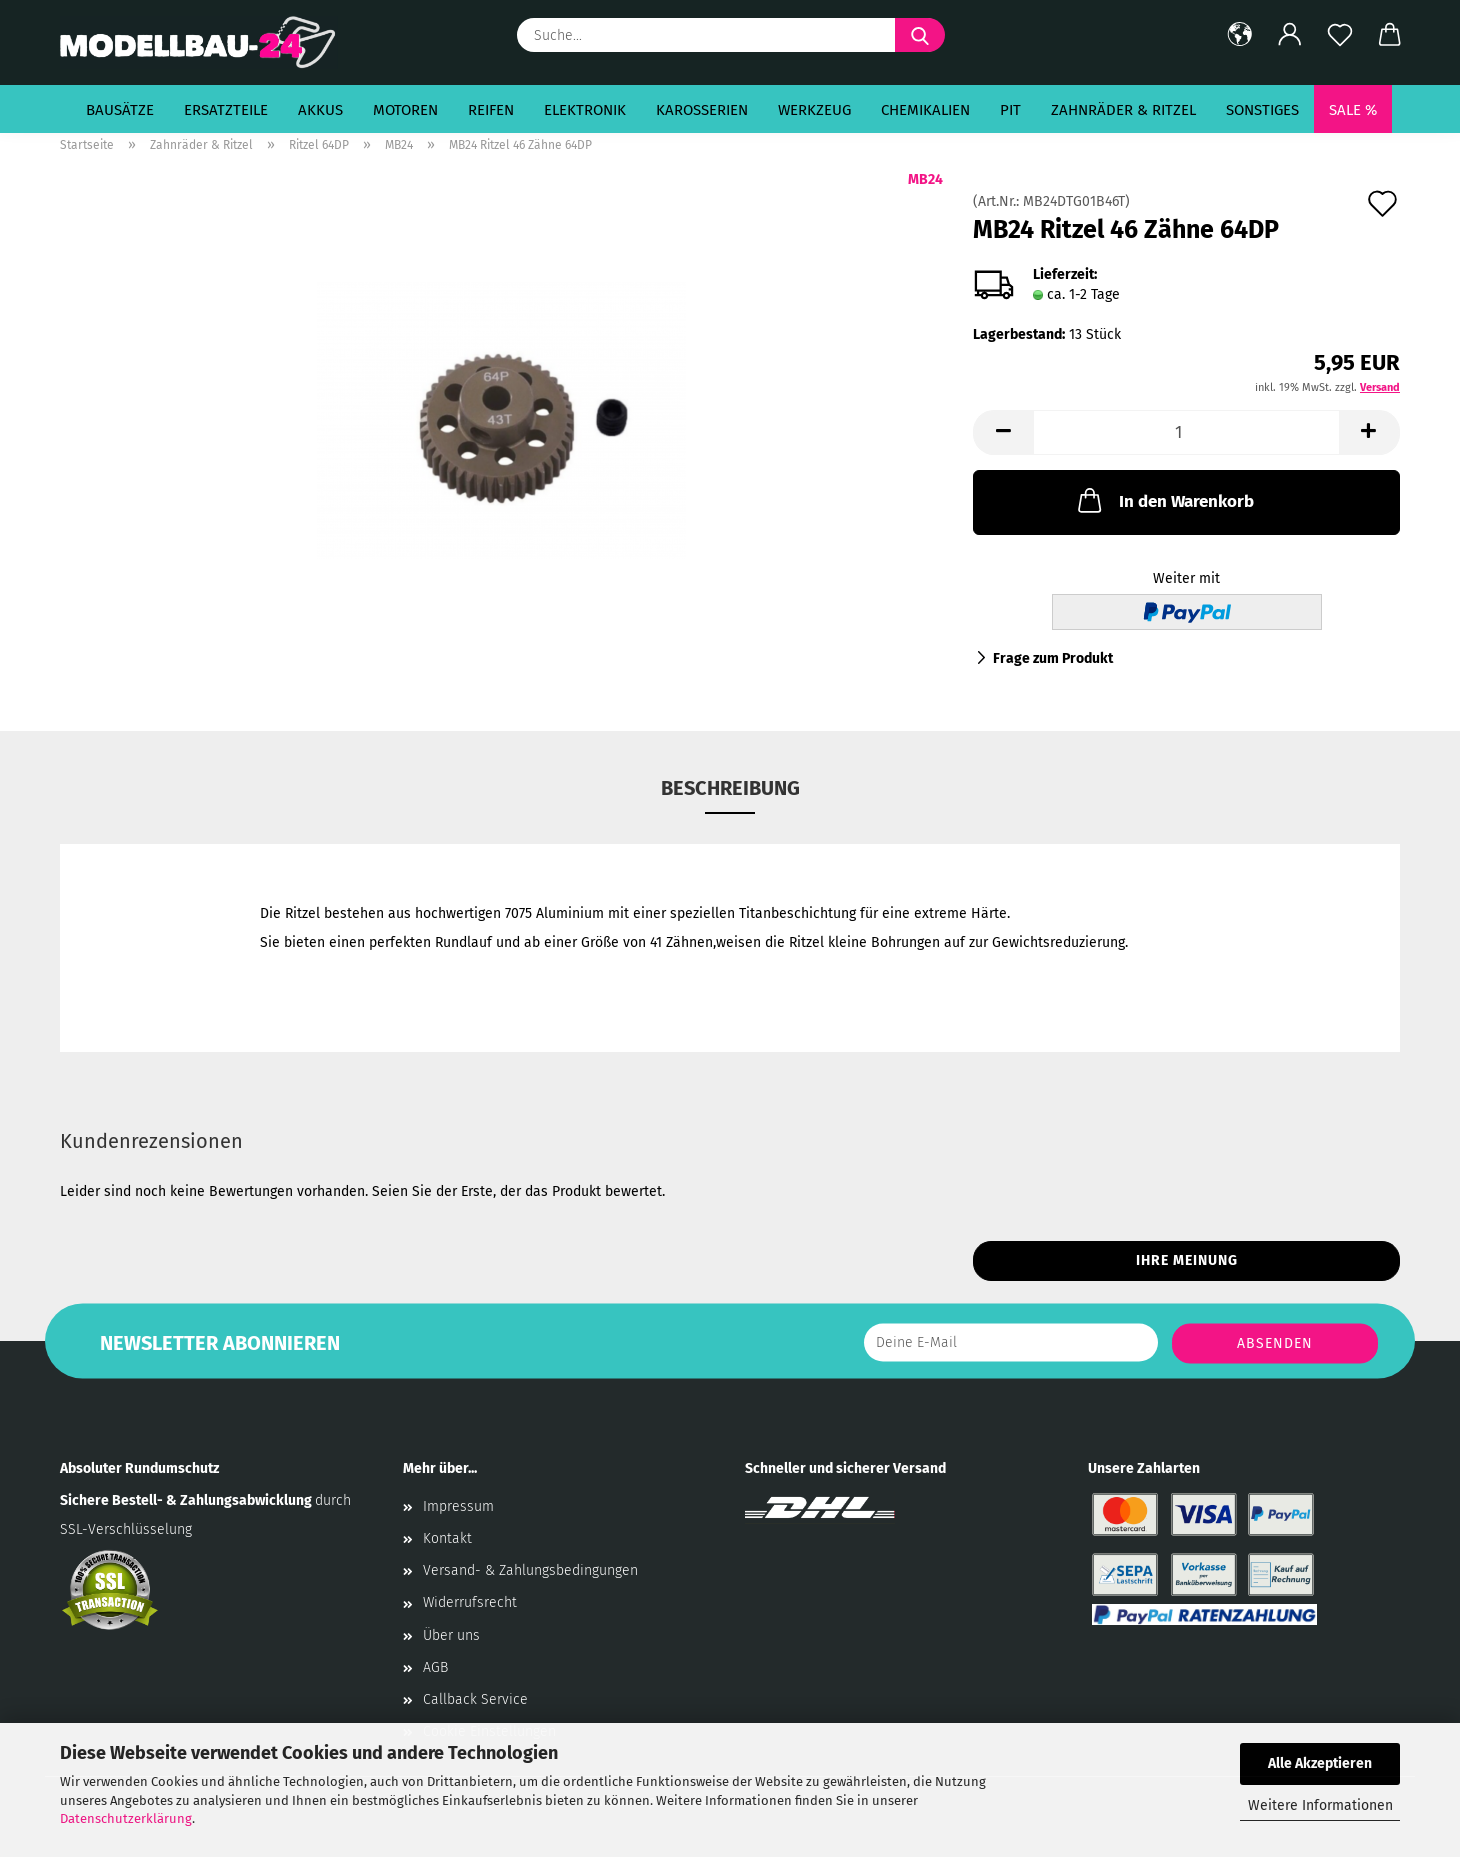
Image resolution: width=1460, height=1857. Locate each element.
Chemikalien (925, 110)
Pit (1010, 110)
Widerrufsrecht (470, 1602)
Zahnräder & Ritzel (1123, 110)
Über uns (451, 1635)
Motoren (405, 110)
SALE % (1353, 110)
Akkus (320, 110)
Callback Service (475, 1699)
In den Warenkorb (1164, 500)
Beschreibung (730, 788)
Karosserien (702, 110)
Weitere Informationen (1320, 1805)
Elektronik (585, 110)
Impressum (458, 1506)
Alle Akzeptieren (1320, 1763)
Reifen (491, 110)
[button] (1240, 35)
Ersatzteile (226, 110)
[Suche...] (920, 35)
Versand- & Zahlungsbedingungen (530, 1570)
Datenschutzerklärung (126, 1818)
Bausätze (120, 110)
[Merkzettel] (1340, 35)
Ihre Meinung (1187, 1260)
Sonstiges (1262, 110)
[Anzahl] (1186, 432)
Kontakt (447, 1538)
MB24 (925, 179)
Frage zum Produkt (1053, 658)
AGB (435, 1667)
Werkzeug (814, 110)
